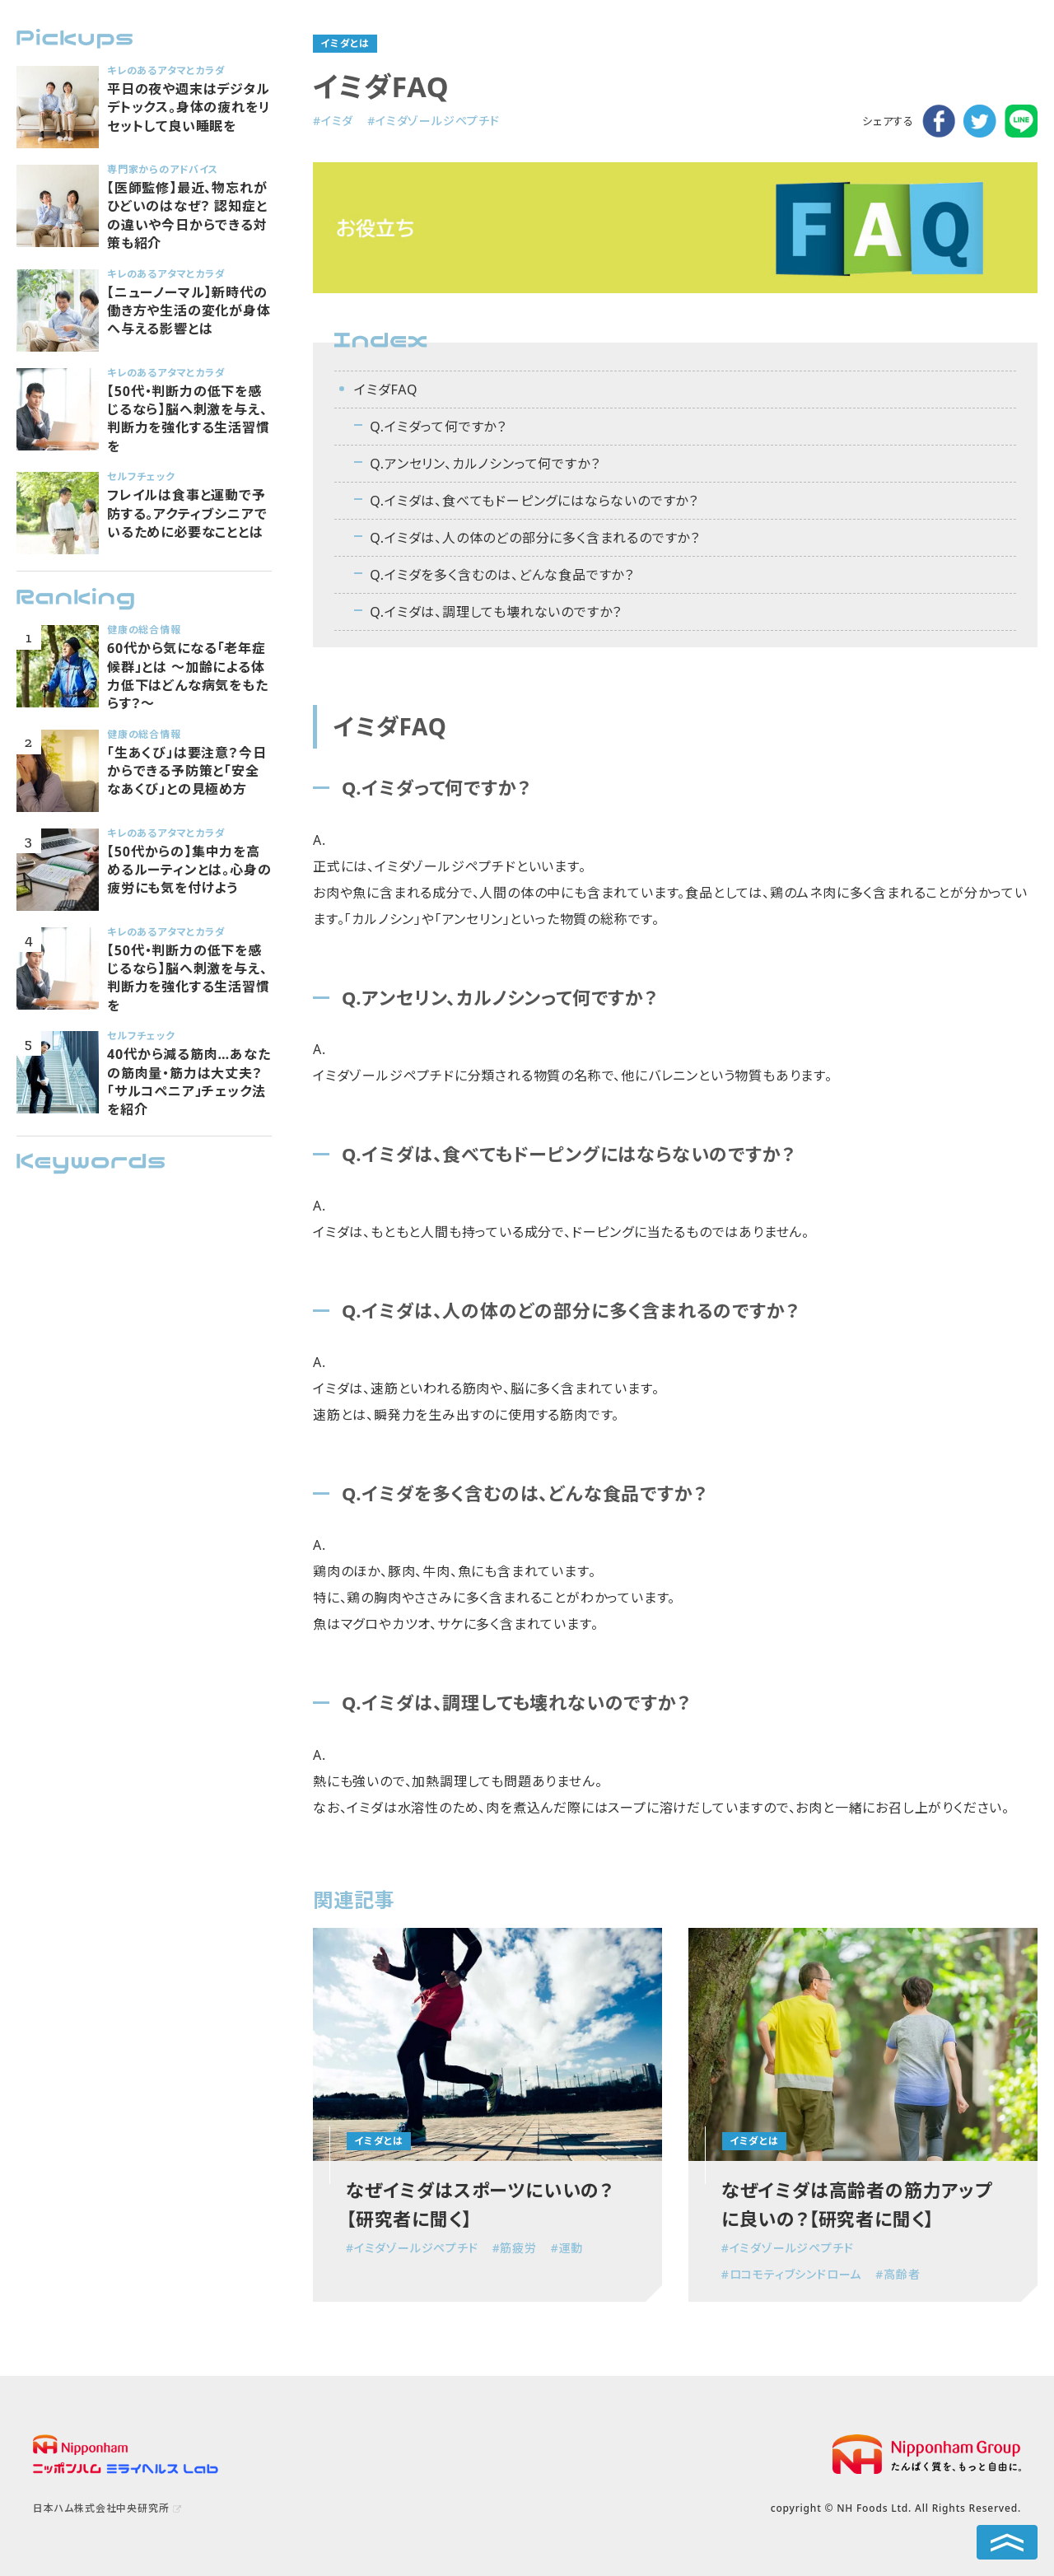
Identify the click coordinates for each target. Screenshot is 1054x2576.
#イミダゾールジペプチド (433, 120)
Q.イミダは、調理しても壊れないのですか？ (496, 612)
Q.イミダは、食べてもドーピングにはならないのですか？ (534, 501)
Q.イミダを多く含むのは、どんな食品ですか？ (502, 575)
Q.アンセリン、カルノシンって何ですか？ (484, 464)
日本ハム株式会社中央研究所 (101, 2508)
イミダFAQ (385, 389)
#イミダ (333, 120)
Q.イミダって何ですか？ (438, 427)
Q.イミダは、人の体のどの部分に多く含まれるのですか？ (535, 538)
